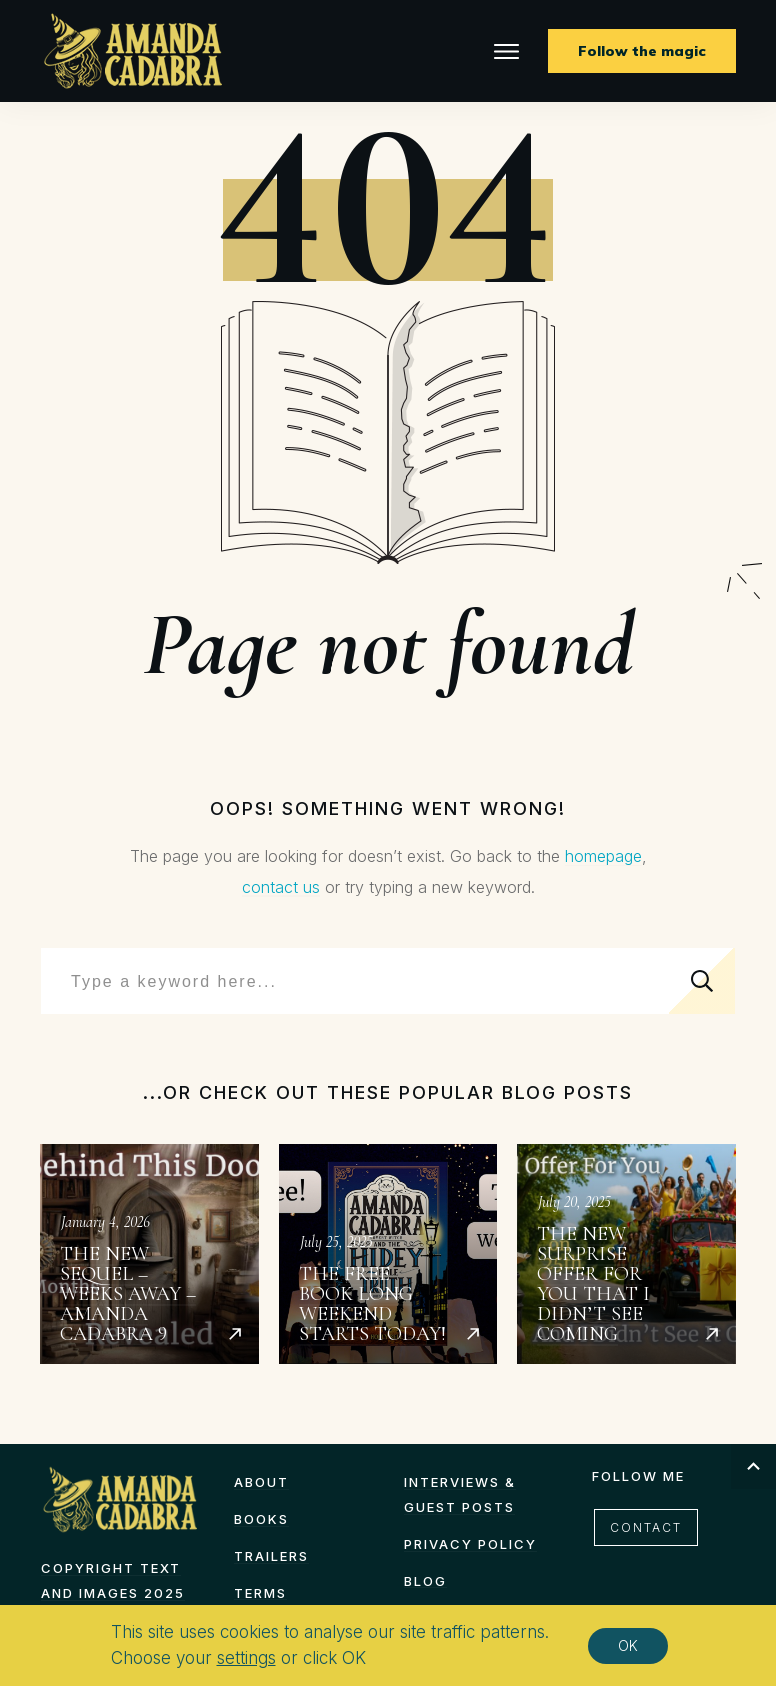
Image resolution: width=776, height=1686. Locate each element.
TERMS (260, 1593)
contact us (281, 887)
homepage (603, 856)
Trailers (271, 1556)
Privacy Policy (470, 1544)
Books (261, 1519)
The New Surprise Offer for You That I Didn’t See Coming (626, 1254)
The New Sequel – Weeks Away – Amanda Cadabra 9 (149, 1254)
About (261, 1482)
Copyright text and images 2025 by (113, 1592)
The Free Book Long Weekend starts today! (388, 1254)
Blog (425, 1581)
